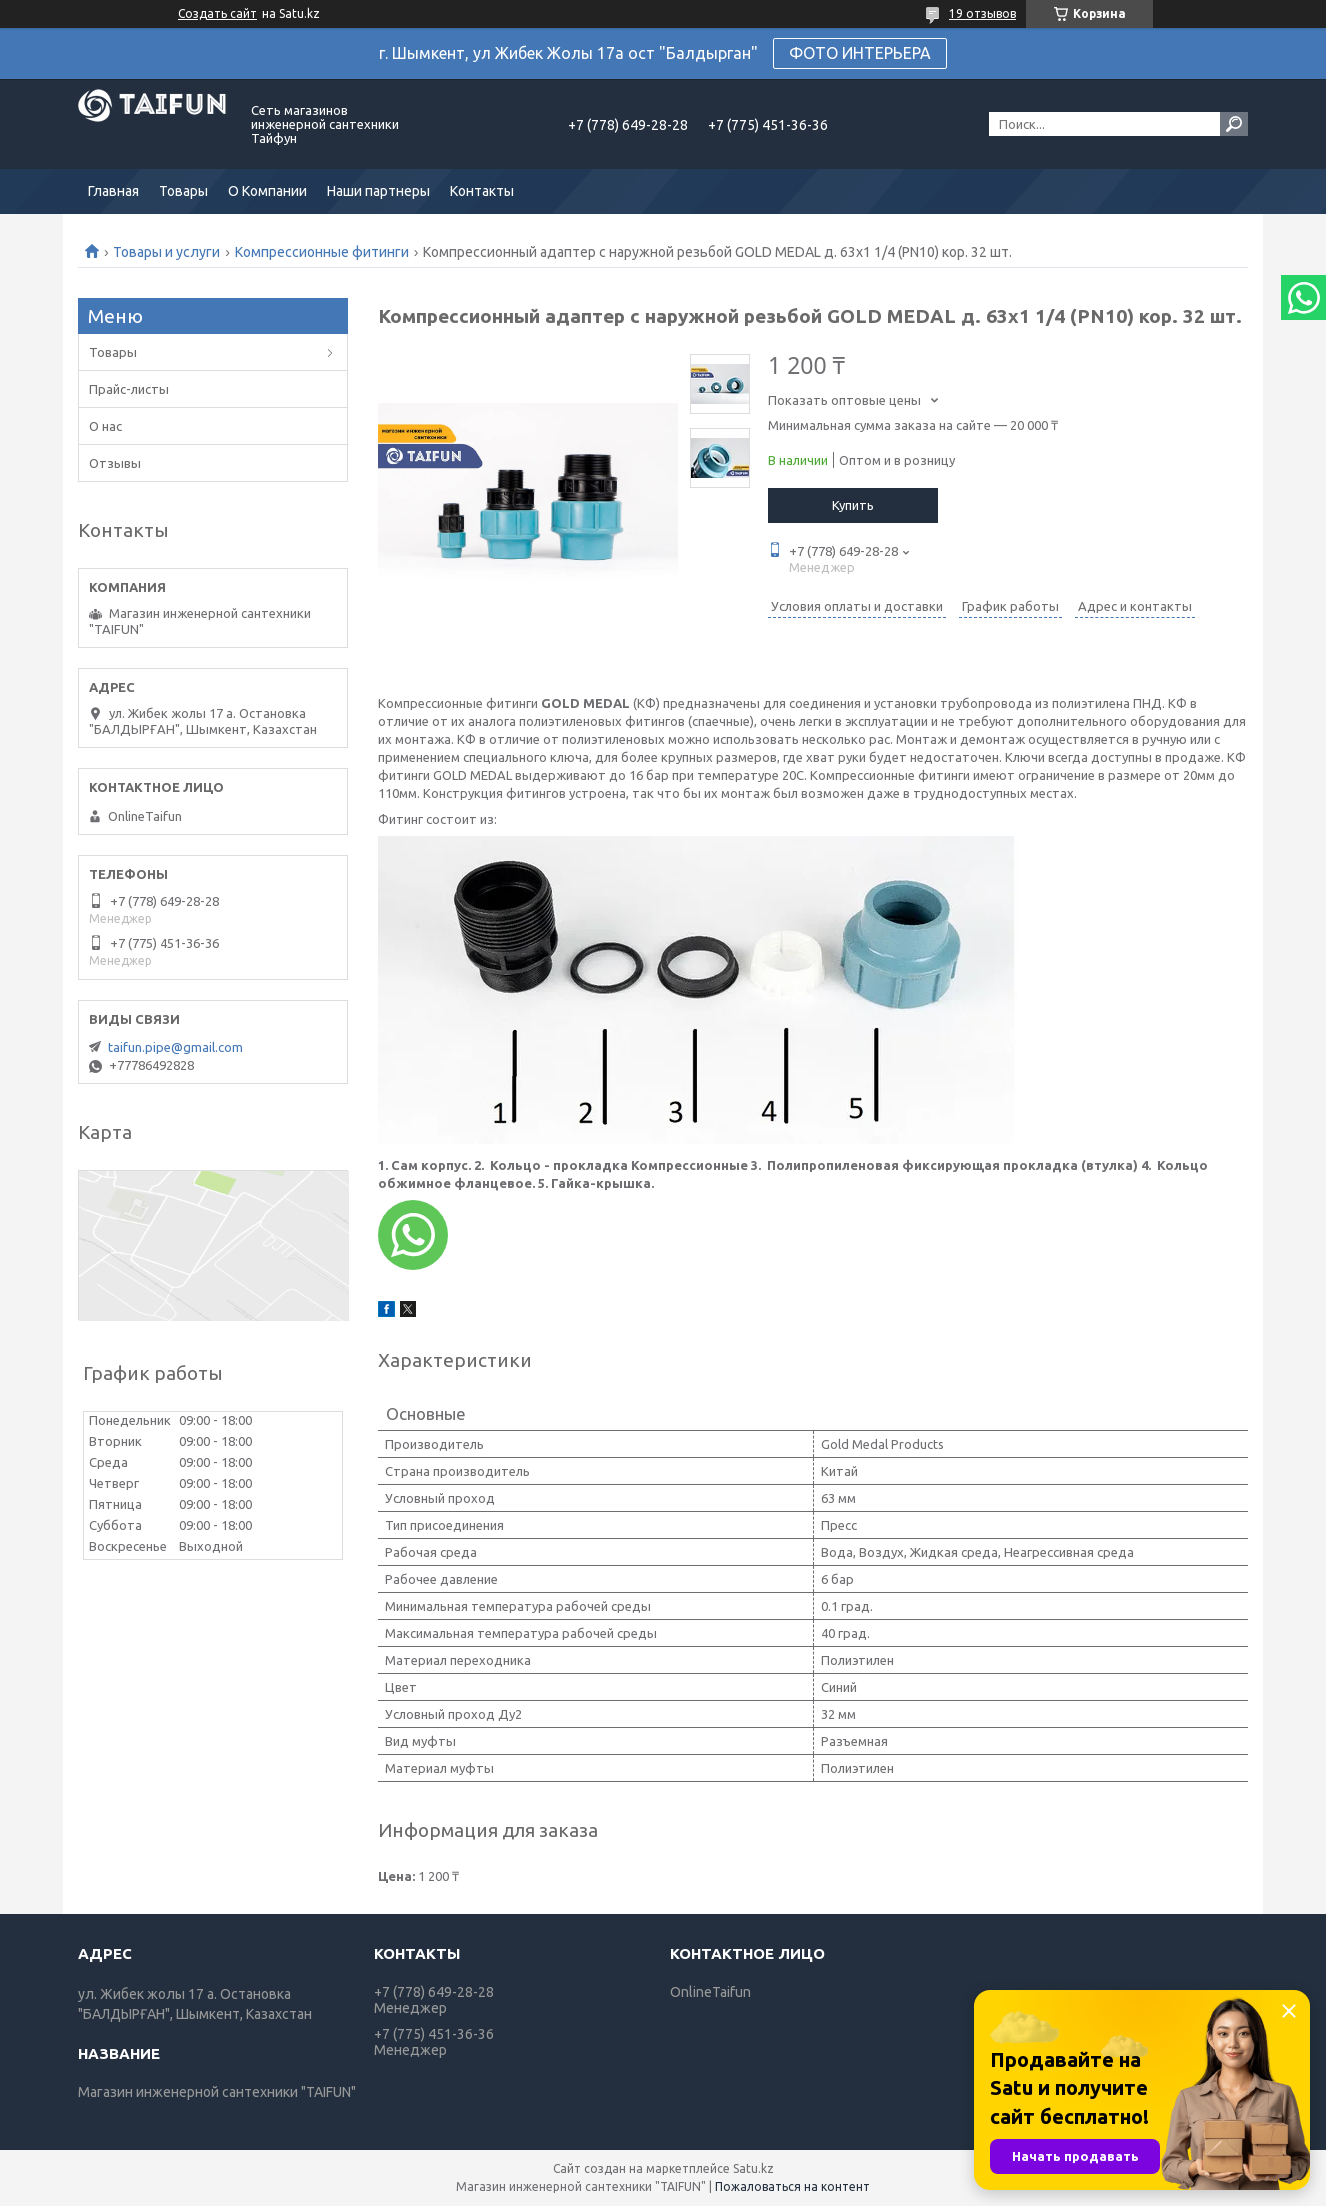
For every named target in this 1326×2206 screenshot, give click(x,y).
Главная (113, 191)
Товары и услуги (166, 252)
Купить (853, 505)
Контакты (482, 191)
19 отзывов (982, 13)
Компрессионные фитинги (322, 252)
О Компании (267, 191)
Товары (183, 191)
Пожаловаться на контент (792, 2186)
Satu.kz (753, 2168)
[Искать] (1234, 124)
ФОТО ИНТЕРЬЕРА (860, 53)
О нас (105, 426)
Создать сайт (217, 13)
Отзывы (115, 463)
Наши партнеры (378, 191)
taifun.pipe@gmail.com (175, 1047)
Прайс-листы (129, 389)
